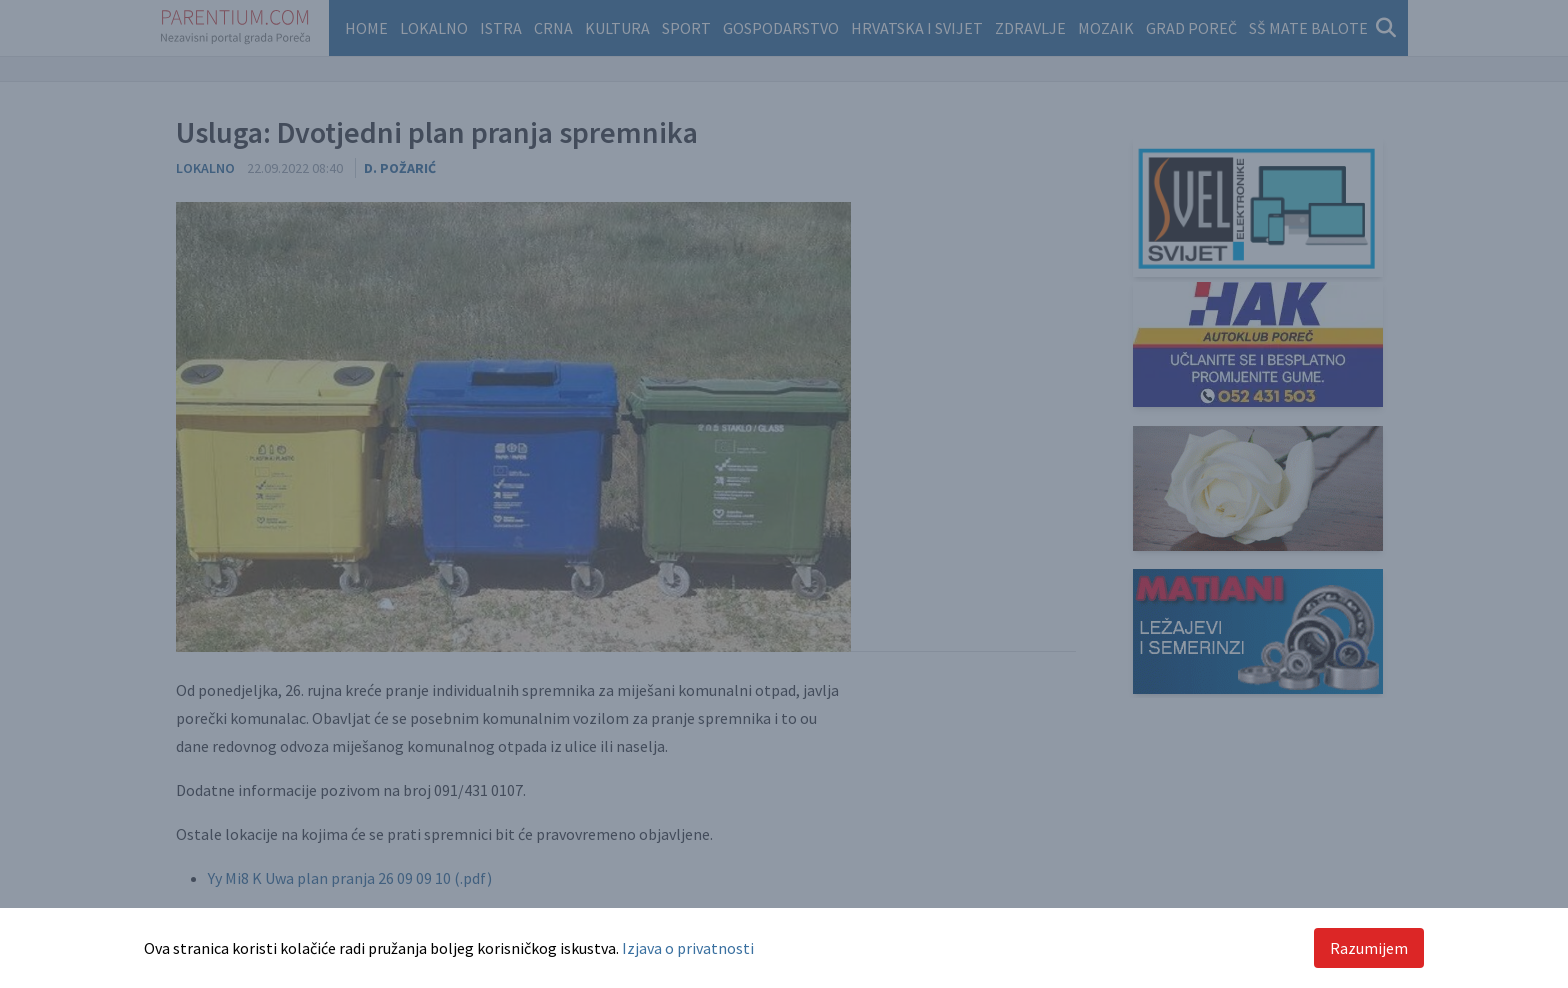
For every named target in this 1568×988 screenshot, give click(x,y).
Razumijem (1369, 948)
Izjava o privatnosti (688, 948)
